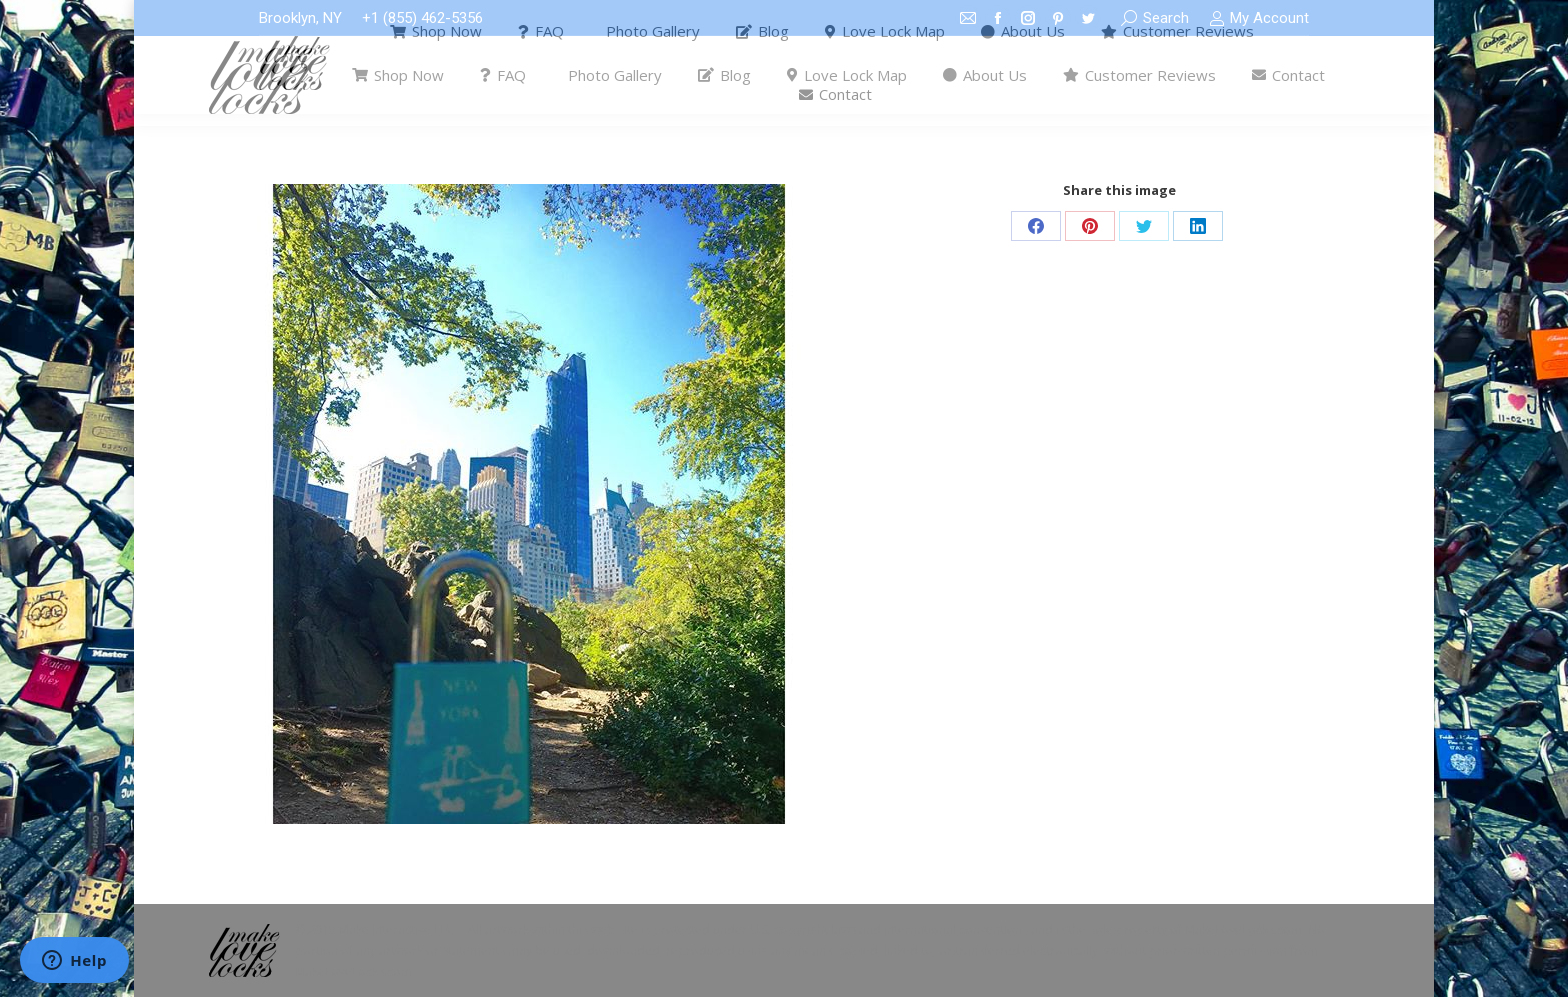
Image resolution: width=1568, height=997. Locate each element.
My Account (1259, 18)
